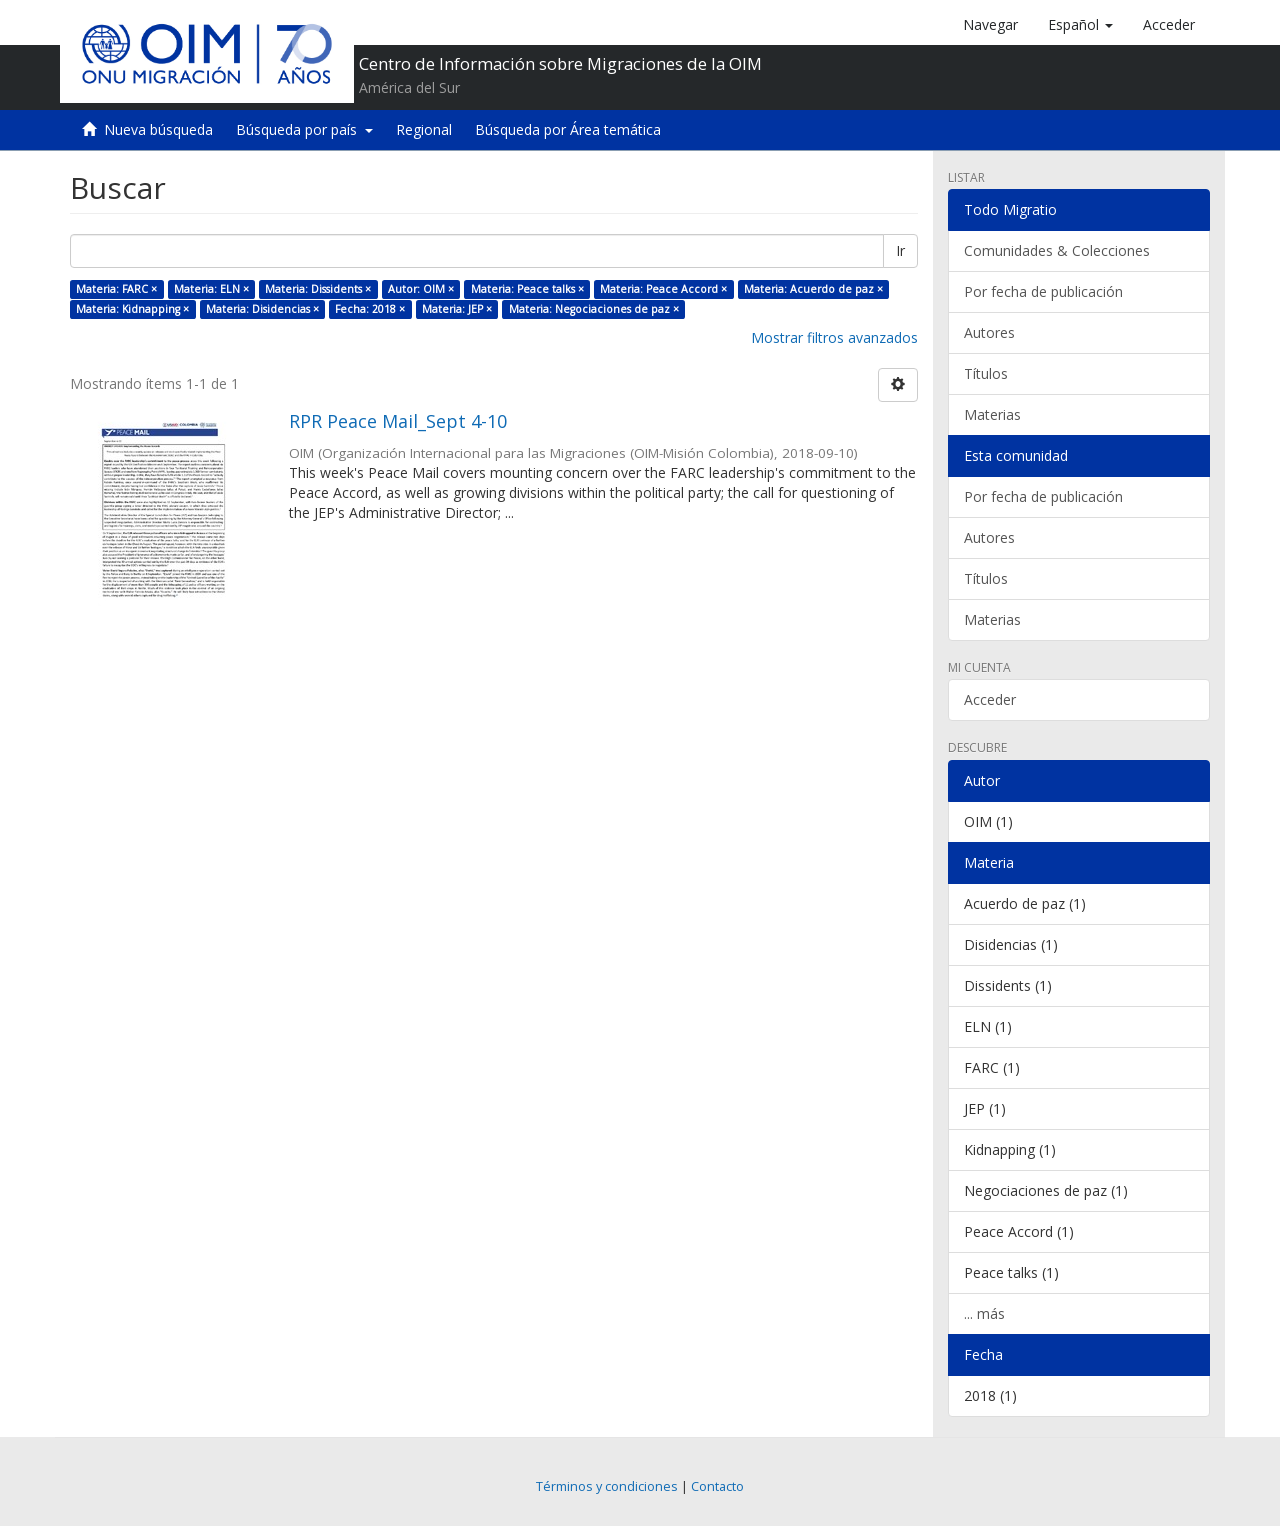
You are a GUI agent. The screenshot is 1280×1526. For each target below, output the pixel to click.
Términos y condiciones (607, 1486)
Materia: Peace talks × (527, 289)
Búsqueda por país (304, 129)
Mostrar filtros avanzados (834, 337)
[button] (1080, 25)
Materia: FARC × (116, 289)
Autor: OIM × (421, 289)
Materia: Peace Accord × (663, 289)
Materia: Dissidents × (318, 289)
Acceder (990, 699)
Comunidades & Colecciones (1057, 250)
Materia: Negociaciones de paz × (594, 309)
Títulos (986, 373)
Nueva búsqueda (158, 129)
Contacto (717, 1486)
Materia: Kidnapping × (132, 309)
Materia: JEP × (457, 309)
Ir (900, 250)
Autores (989, 332)
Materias (992, 414)
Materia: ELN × (211, 289)
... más (984, 1313)
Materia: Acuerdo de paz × (813, 289)
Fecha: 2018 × (370, 309)
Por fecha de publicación (1043, 291)
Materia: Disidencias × (262, 309)
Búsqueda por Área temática (568, 129)
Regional (424, 129)
